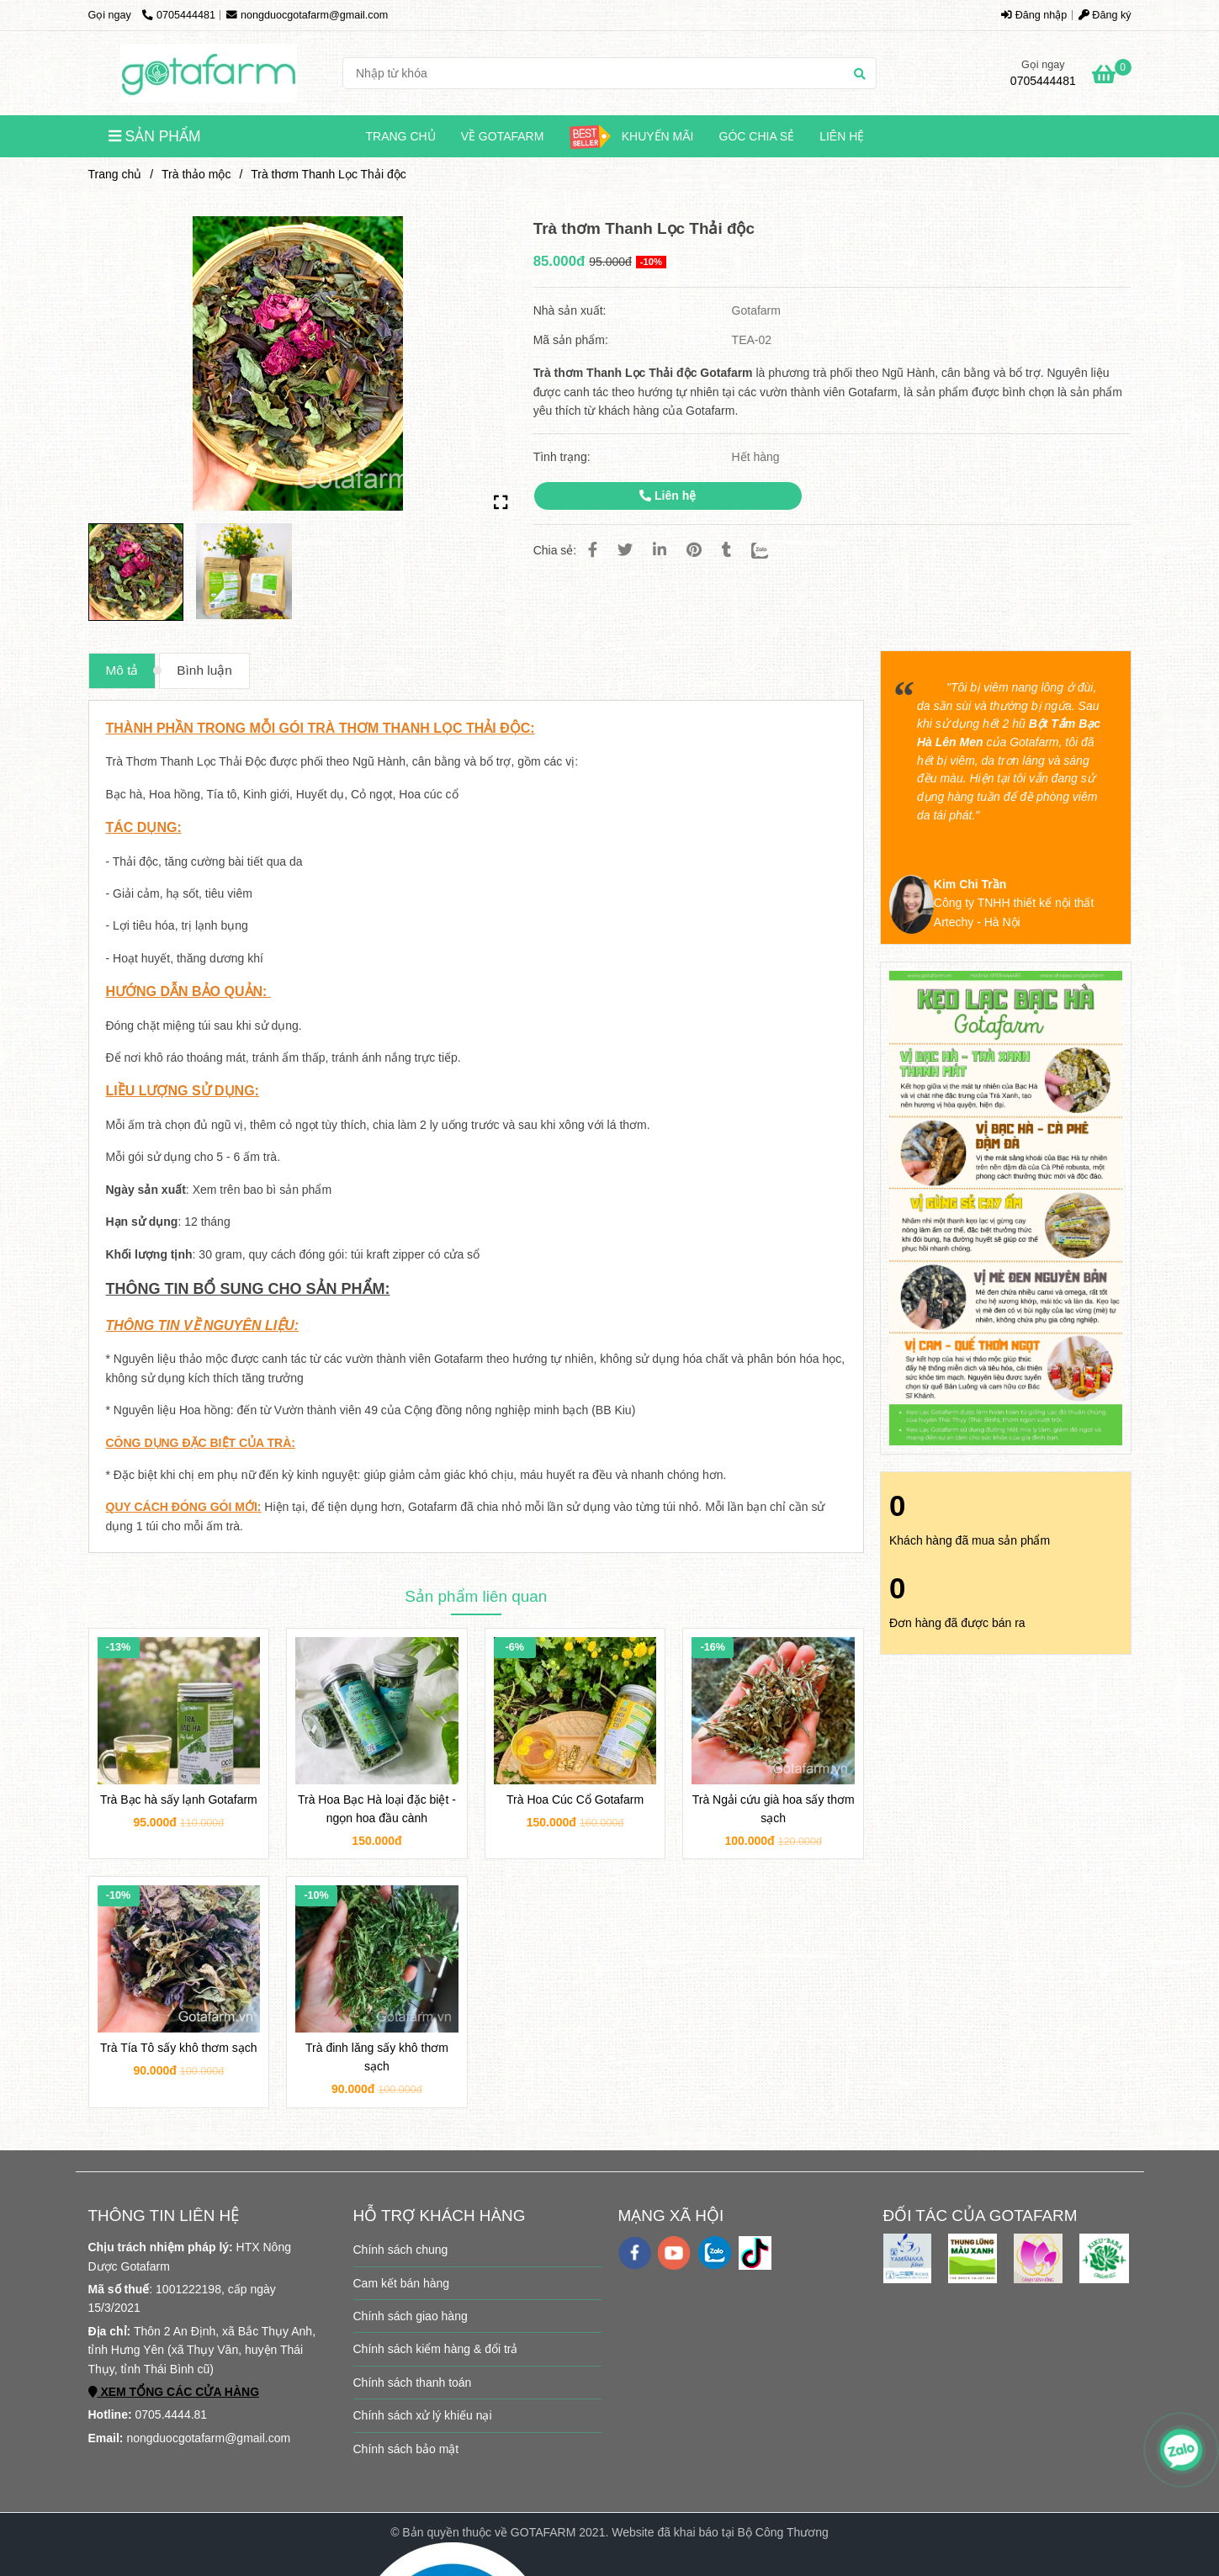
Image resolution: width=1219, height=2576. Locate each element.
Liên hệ (841, 136)
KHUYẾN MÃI (631, 137)
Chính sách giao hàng (410, 2316)
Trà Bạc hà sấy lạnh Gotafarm (178, 1799)
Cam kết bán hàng (401, 2283)
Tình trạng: (563, 457)
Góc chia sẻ (757, 136)
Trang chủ (401, 136)
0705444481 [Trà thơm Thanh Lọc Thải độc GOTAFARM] (178, 15)
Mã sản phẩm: (572, 340)
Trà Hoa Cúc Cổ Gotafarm (575, 1799)
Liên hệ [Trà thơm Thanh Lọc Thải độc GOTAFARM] (667, 495)
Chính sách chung (400, 2249)
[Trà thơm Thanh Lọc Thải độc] (208, 73)
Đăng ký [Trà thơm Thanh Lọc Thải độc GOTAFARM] (1105, 15)
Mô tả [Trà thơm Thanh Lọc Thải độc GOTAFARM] (122, 670)
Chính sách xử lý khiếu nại (422, 2415)
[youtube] (674, 2253)
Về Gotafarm (502, 136)
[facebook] (634, 2253)
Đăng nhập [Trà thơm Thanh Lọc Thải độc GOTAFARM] (1034, 15)
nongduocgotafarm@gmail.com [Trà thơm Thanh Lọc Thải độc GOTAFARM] (307, 15)
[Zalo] (770, 550)
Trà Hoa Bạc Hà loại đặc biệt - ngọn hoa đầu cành (377, 1809)
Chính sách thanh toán (412, 2382)
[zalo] (714, 2252)
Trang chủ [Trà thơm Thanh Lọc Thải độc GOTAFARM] (115, 174)
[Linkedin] (659, 550)
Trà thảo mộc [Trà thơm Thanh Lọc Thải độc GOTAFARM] (196, 174)
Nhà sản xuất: (571, 310)
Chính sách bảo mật (406, 2449)
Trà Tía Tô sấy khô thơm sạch (178, 2047)
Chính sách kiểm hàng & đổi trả (435, 2349)
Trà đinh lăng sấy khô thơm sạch (376, 2057)
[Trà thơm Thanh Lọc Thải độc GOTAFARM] (1112, 77)
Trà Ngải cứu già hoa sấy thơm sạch (773, 1809)
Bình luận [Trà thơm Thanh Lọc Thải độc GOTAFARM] (204, 670)
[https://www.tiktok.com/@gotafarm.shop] (755, 2253)
